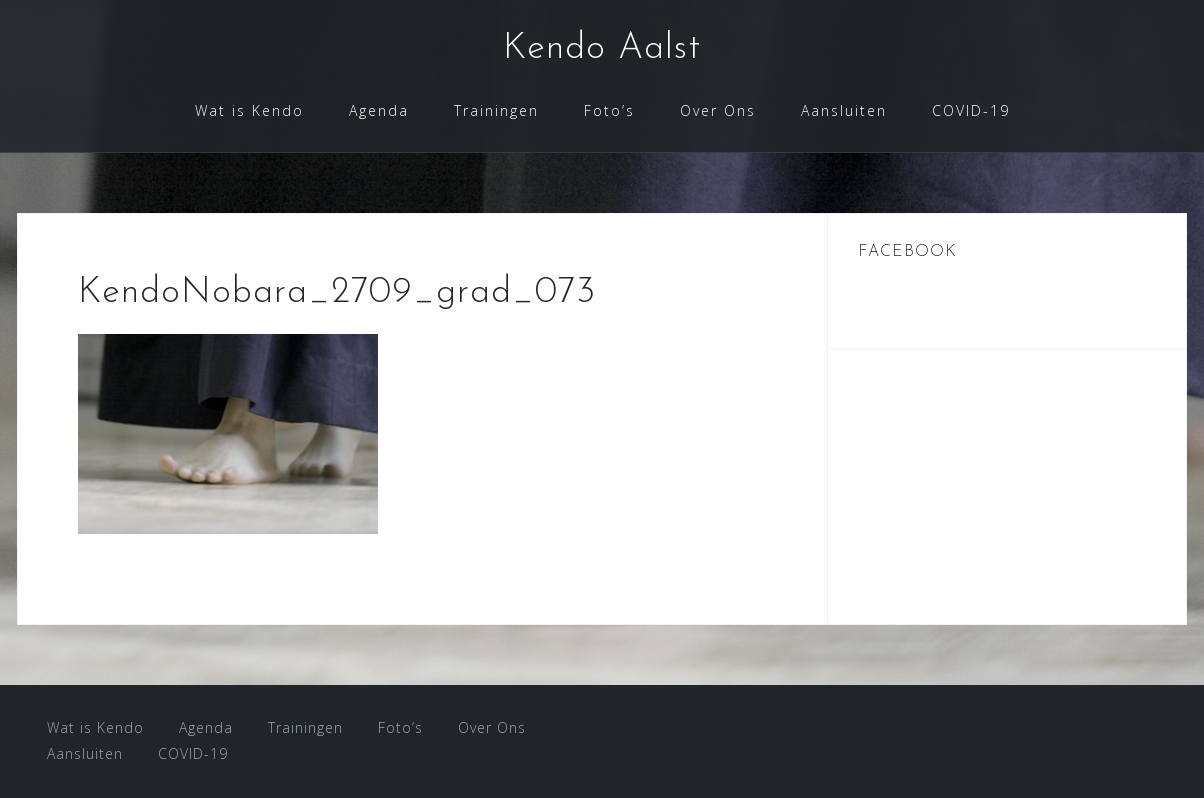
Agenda (379, 110)
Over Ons (718, 110)
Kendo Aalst (602, 49)
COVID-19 (971, 110)
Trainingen (496, 110)
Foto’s (609, 110)
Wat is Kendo (249, 110)
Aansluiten (844, 110)
